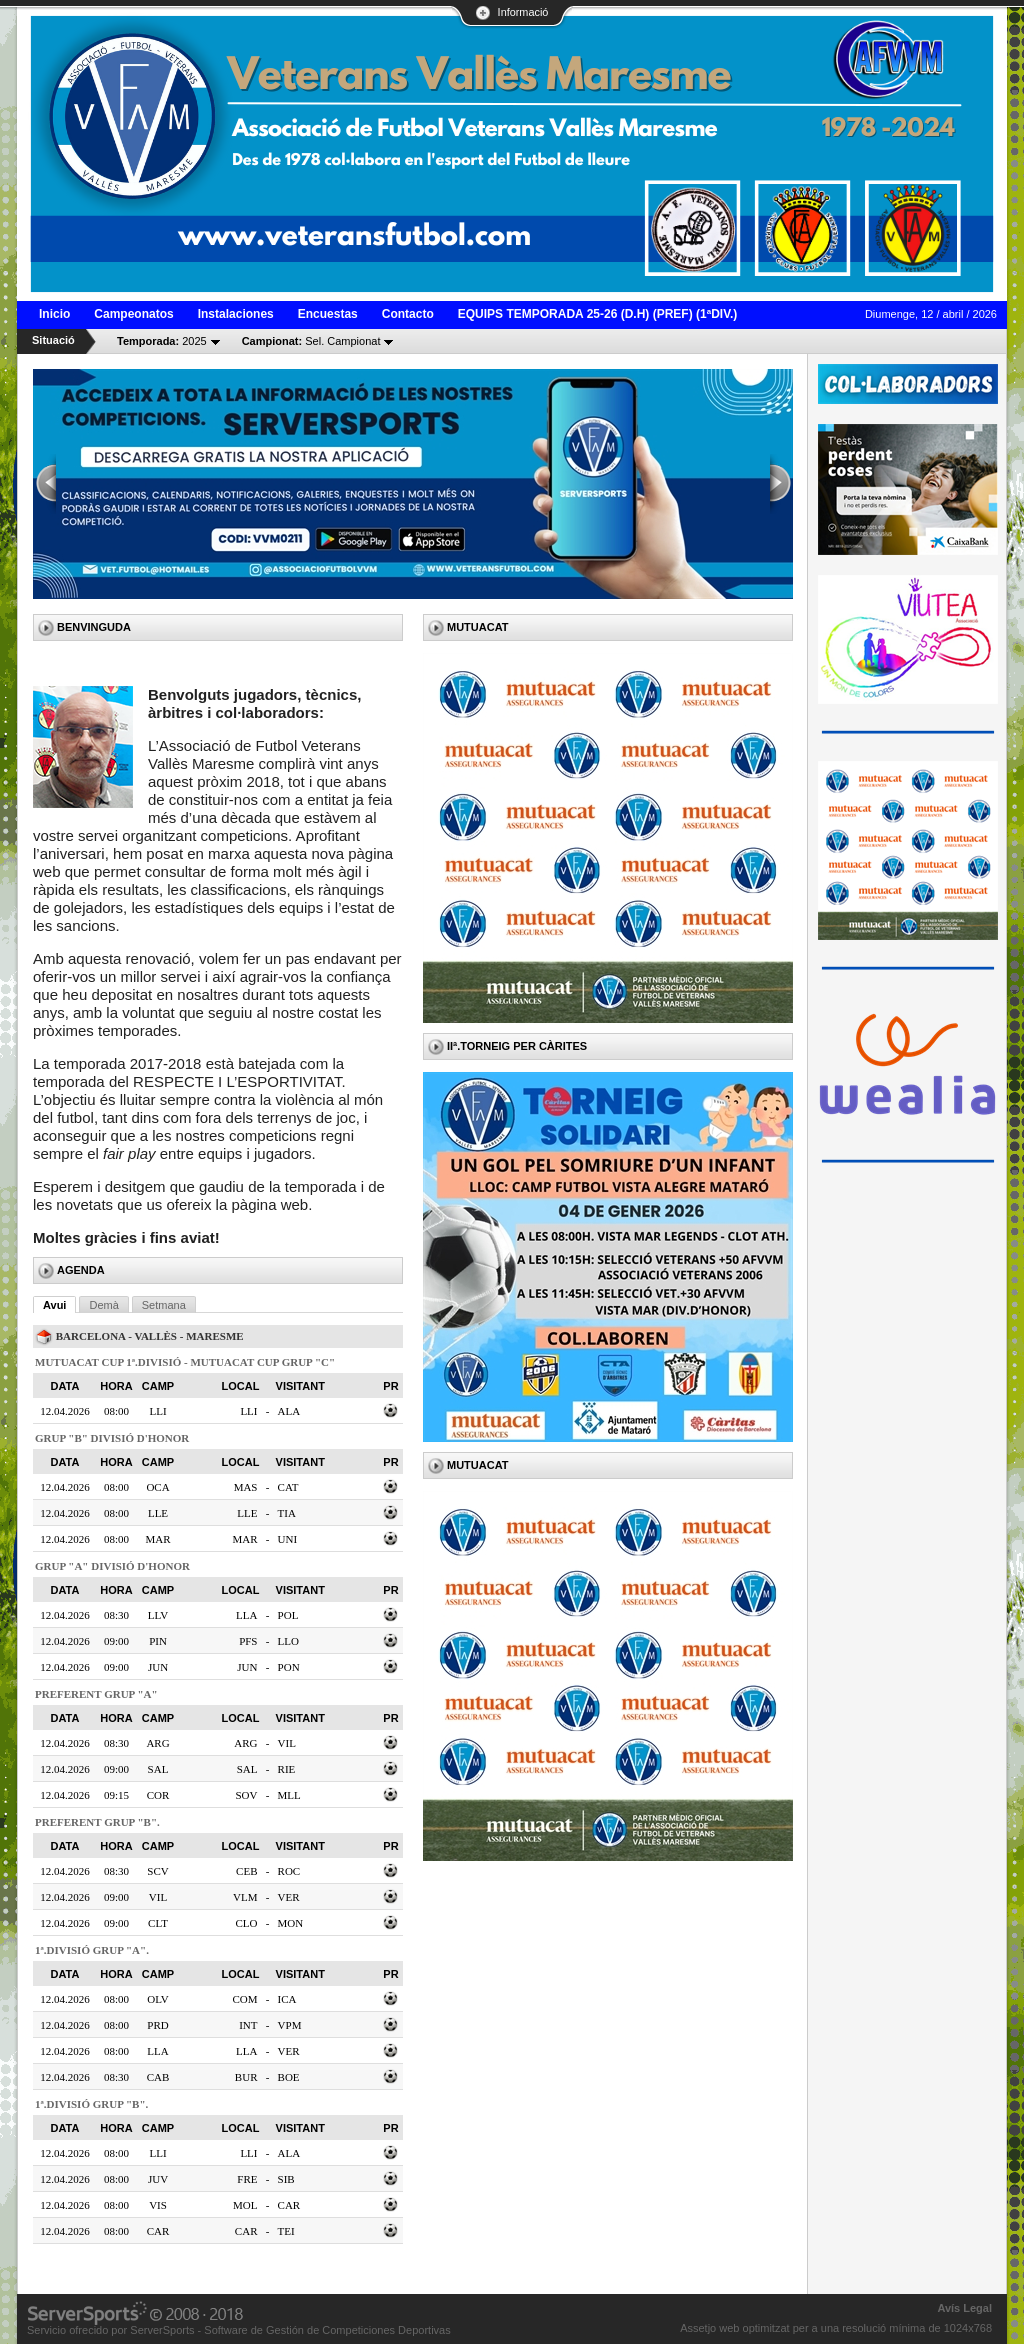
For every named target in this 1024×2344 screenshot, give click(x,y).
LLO (288, 1641)
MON (291, 1923)
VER (289, 1897)
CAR (289, 2205)
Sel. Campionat (311, 341)
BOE (289, 2077)
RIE (287, 1769)
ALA (289, 1411)
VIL (287, 1743)
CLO (246, 1923)
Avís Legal (964, 2308)
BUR (246, 2077)
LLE (247, 1513)
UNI (288, 1539)
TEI (286, 2231)
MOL (245, 2205)
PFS (248, 1641)
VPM (290, 2025)
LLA (246, 1615)
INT (248, 2025)
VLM (245, 1897)
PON (289, 1667)
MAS (246, 1487)
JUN (247, 1667)
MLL (289, 1795)
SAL (247, 1769)
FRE (247, 2179)
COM (244, 1999)
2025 (162, 341)
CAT (288, 1487)
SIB (286, 2179)
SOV (246, 1795)
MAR (244, 1539)
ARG (245, 1743)
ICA (287, 1999)
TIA (287, 1513)
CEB (246, 1871)
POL (288, 1615)
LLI (248, 1411)
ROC (289, 1871)
